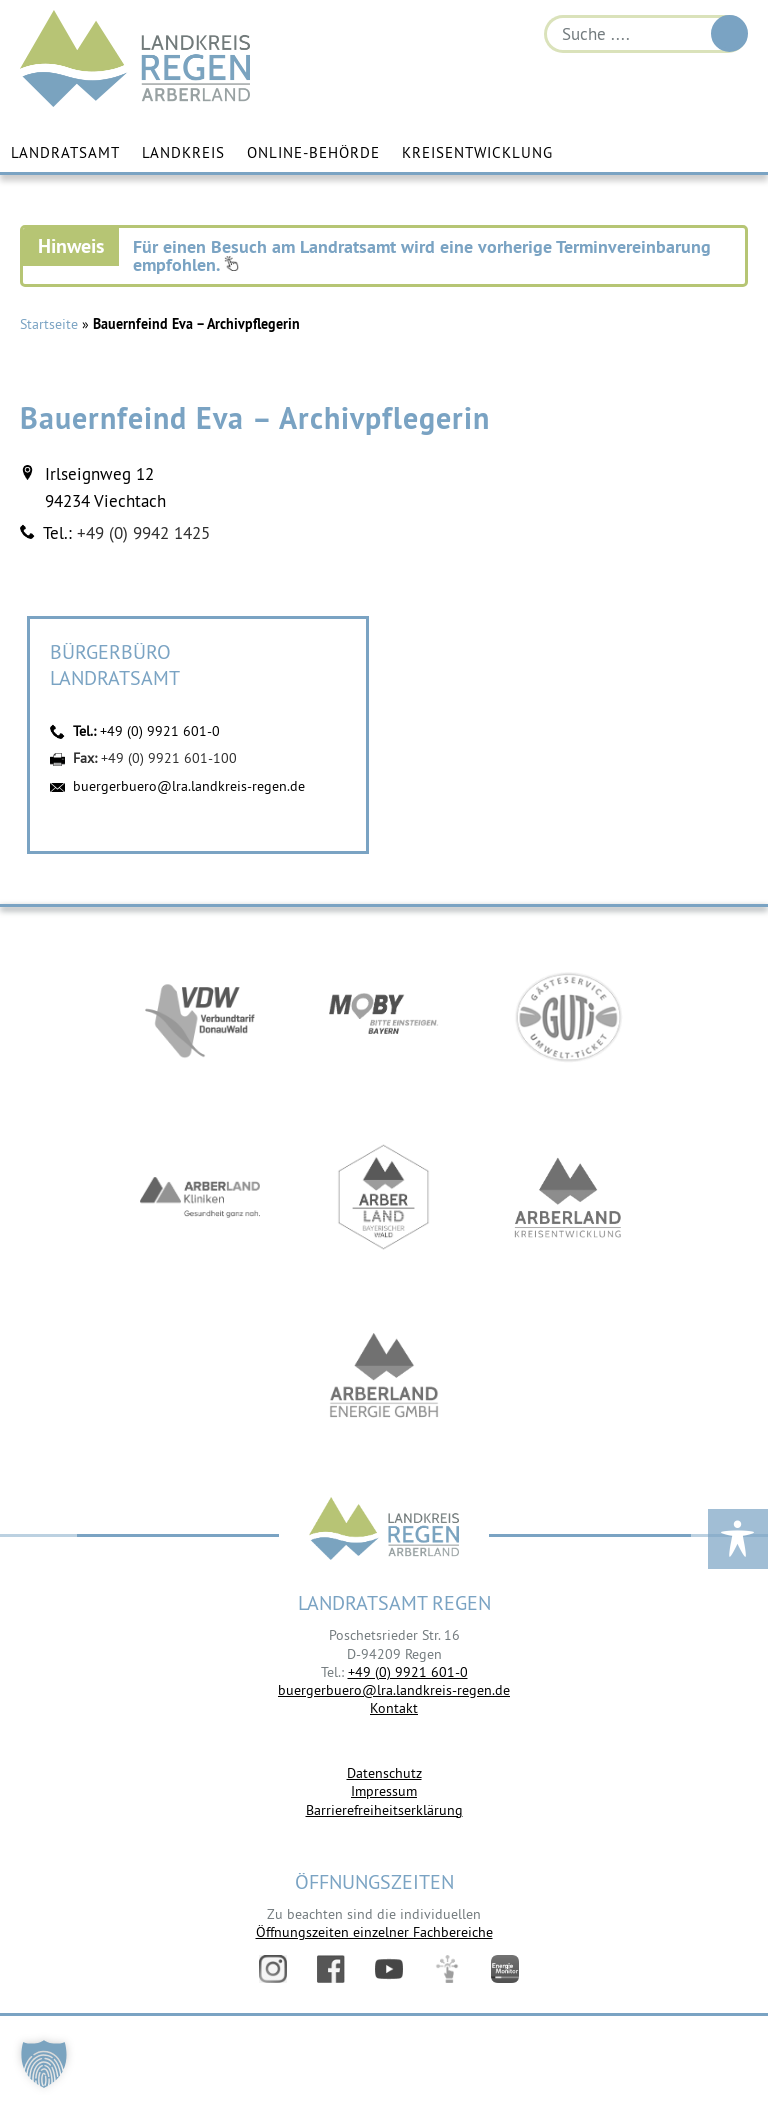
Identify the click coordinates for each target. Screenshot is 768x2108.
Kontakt (394, 1708)
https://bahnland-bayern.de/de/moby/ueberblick (384, 1017)
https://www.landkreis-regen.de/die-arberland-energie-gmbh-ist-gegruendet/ (384, 1377)
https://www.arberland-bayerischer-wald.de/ (384, 1197)
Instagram (273, 1969)
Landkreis (183, 152)
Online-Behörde (313, 152)
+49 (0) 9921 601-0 (160, 731)
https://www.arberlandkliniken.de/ (200, 1197)
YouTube (389, 1969)
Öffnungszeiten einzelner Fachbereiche (374, 1932)
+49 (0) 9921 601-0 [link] (408, 1672)
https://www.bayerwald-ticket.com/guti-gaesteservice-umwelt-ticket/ (568, 1017)
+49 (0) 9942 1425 (143, 533)
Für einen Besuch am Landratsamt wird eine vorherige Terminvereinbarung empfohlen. (422, 255)
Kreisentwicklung (477, 152)
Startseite (49, 324)
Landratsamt (65, 152)
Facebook (331, 1969)
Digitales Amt (447, 1969)
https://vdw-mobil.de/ (200, 1017)
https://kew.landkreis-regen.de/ (568, 1197)
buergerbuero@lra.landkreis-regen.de (189, 786)
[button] (44, 2064)
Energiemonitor (505, 1969)
